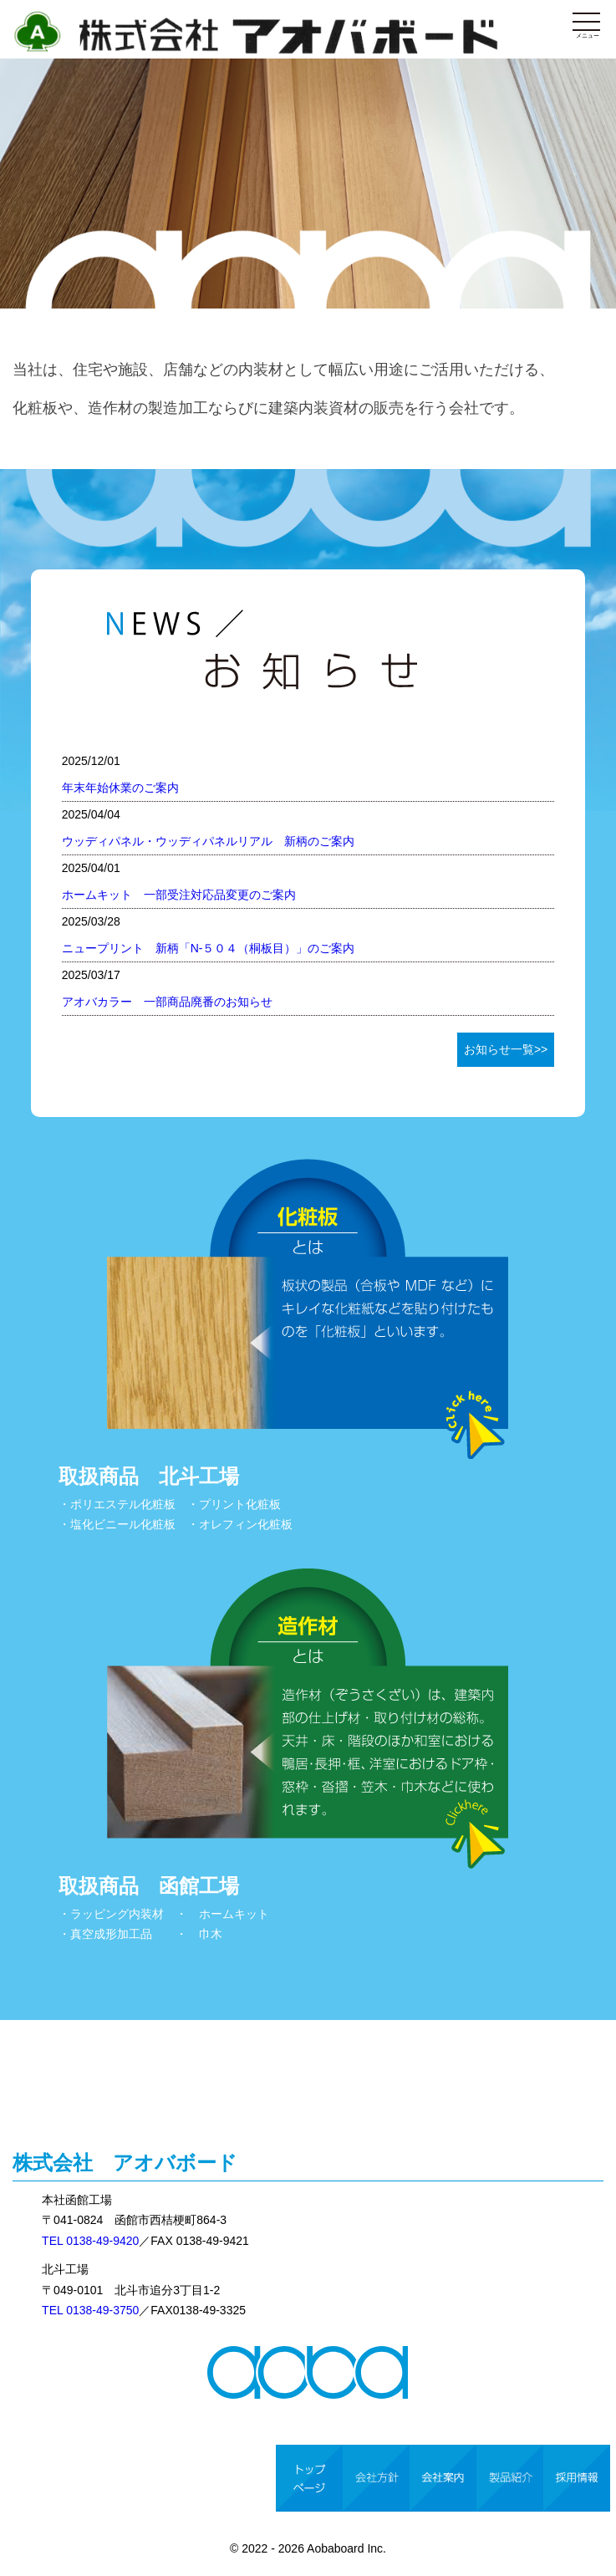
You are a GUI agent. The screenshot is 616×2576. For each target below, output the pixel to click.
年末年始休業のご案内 (120, 787)
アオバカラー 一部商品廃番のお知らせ (167, 1001)
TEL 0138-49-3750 (90, 2310)
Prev (21, 154)
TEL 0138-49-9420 (90, 2240)
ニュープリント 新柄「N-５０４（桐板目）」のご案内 (208, 948)
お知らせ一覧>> (505, 1049)
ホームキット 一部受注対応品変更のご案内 (179, 894)
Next (594, 154)
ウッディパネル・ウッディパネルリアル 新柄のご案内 (208, 841)
